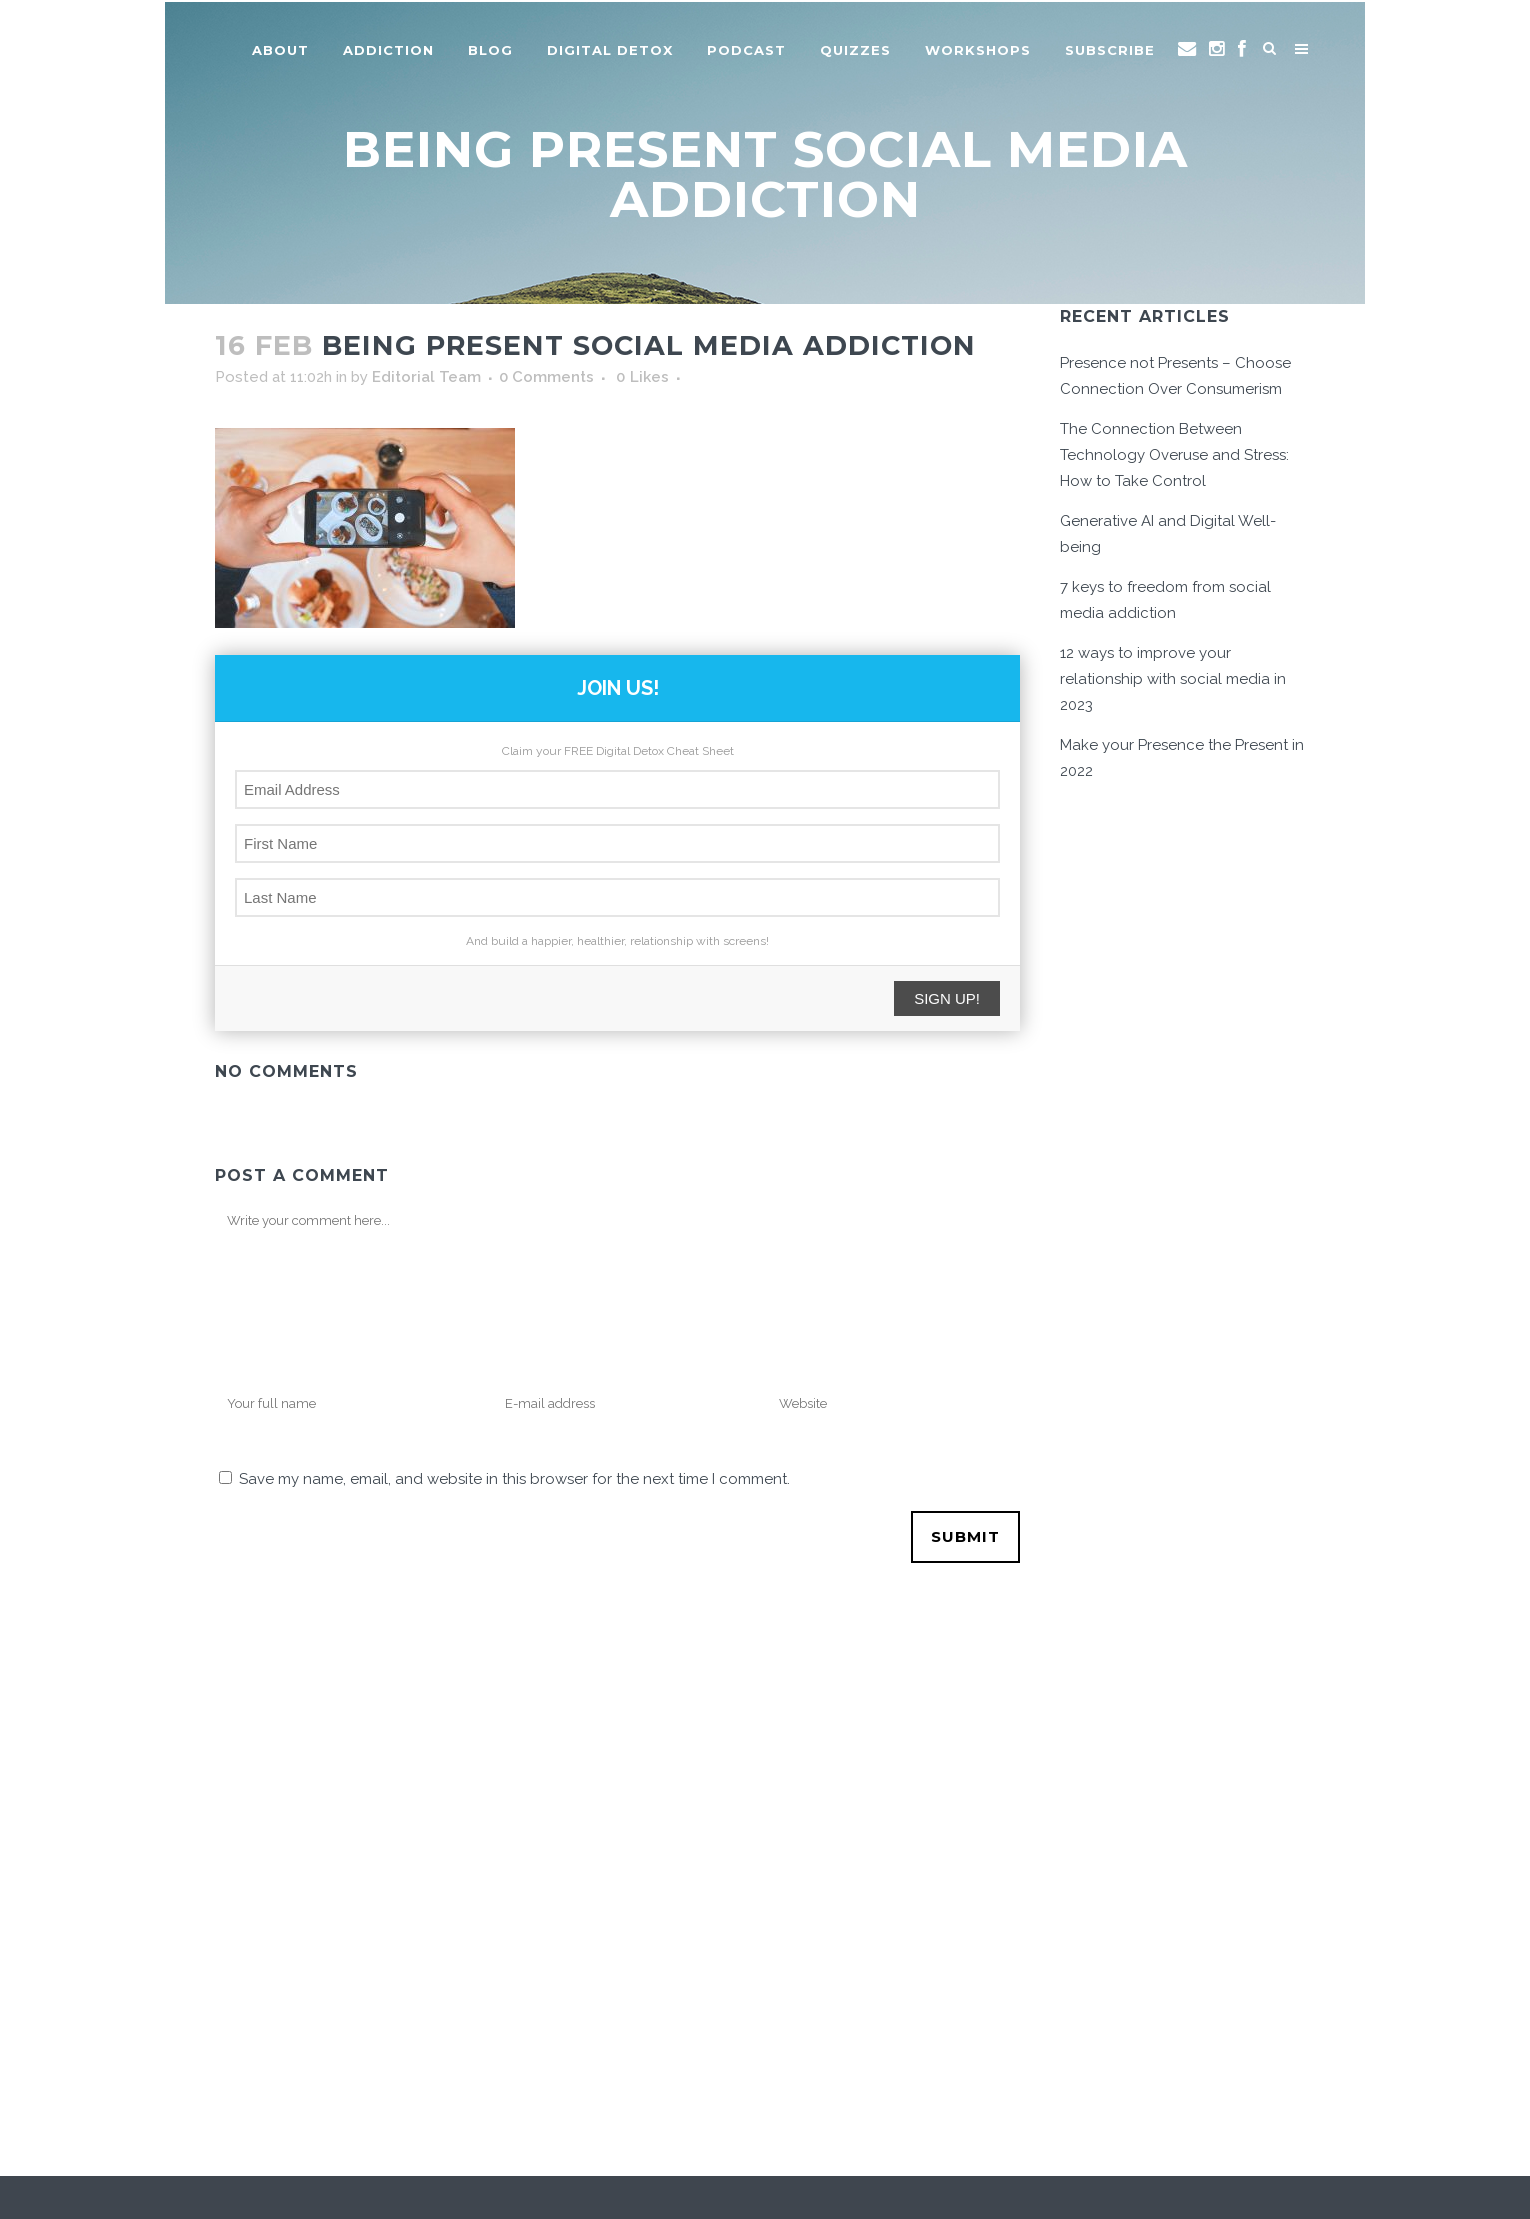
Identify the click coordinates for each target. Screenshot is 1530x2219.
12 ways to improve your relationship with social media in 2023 (1173, 679)
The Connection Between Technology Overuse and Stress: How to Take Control (1174, 455)
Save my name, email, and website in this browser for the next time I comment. (514, 1479)
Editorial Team (426, 377)
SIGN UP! (947, 998)
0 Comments (546, 377)
